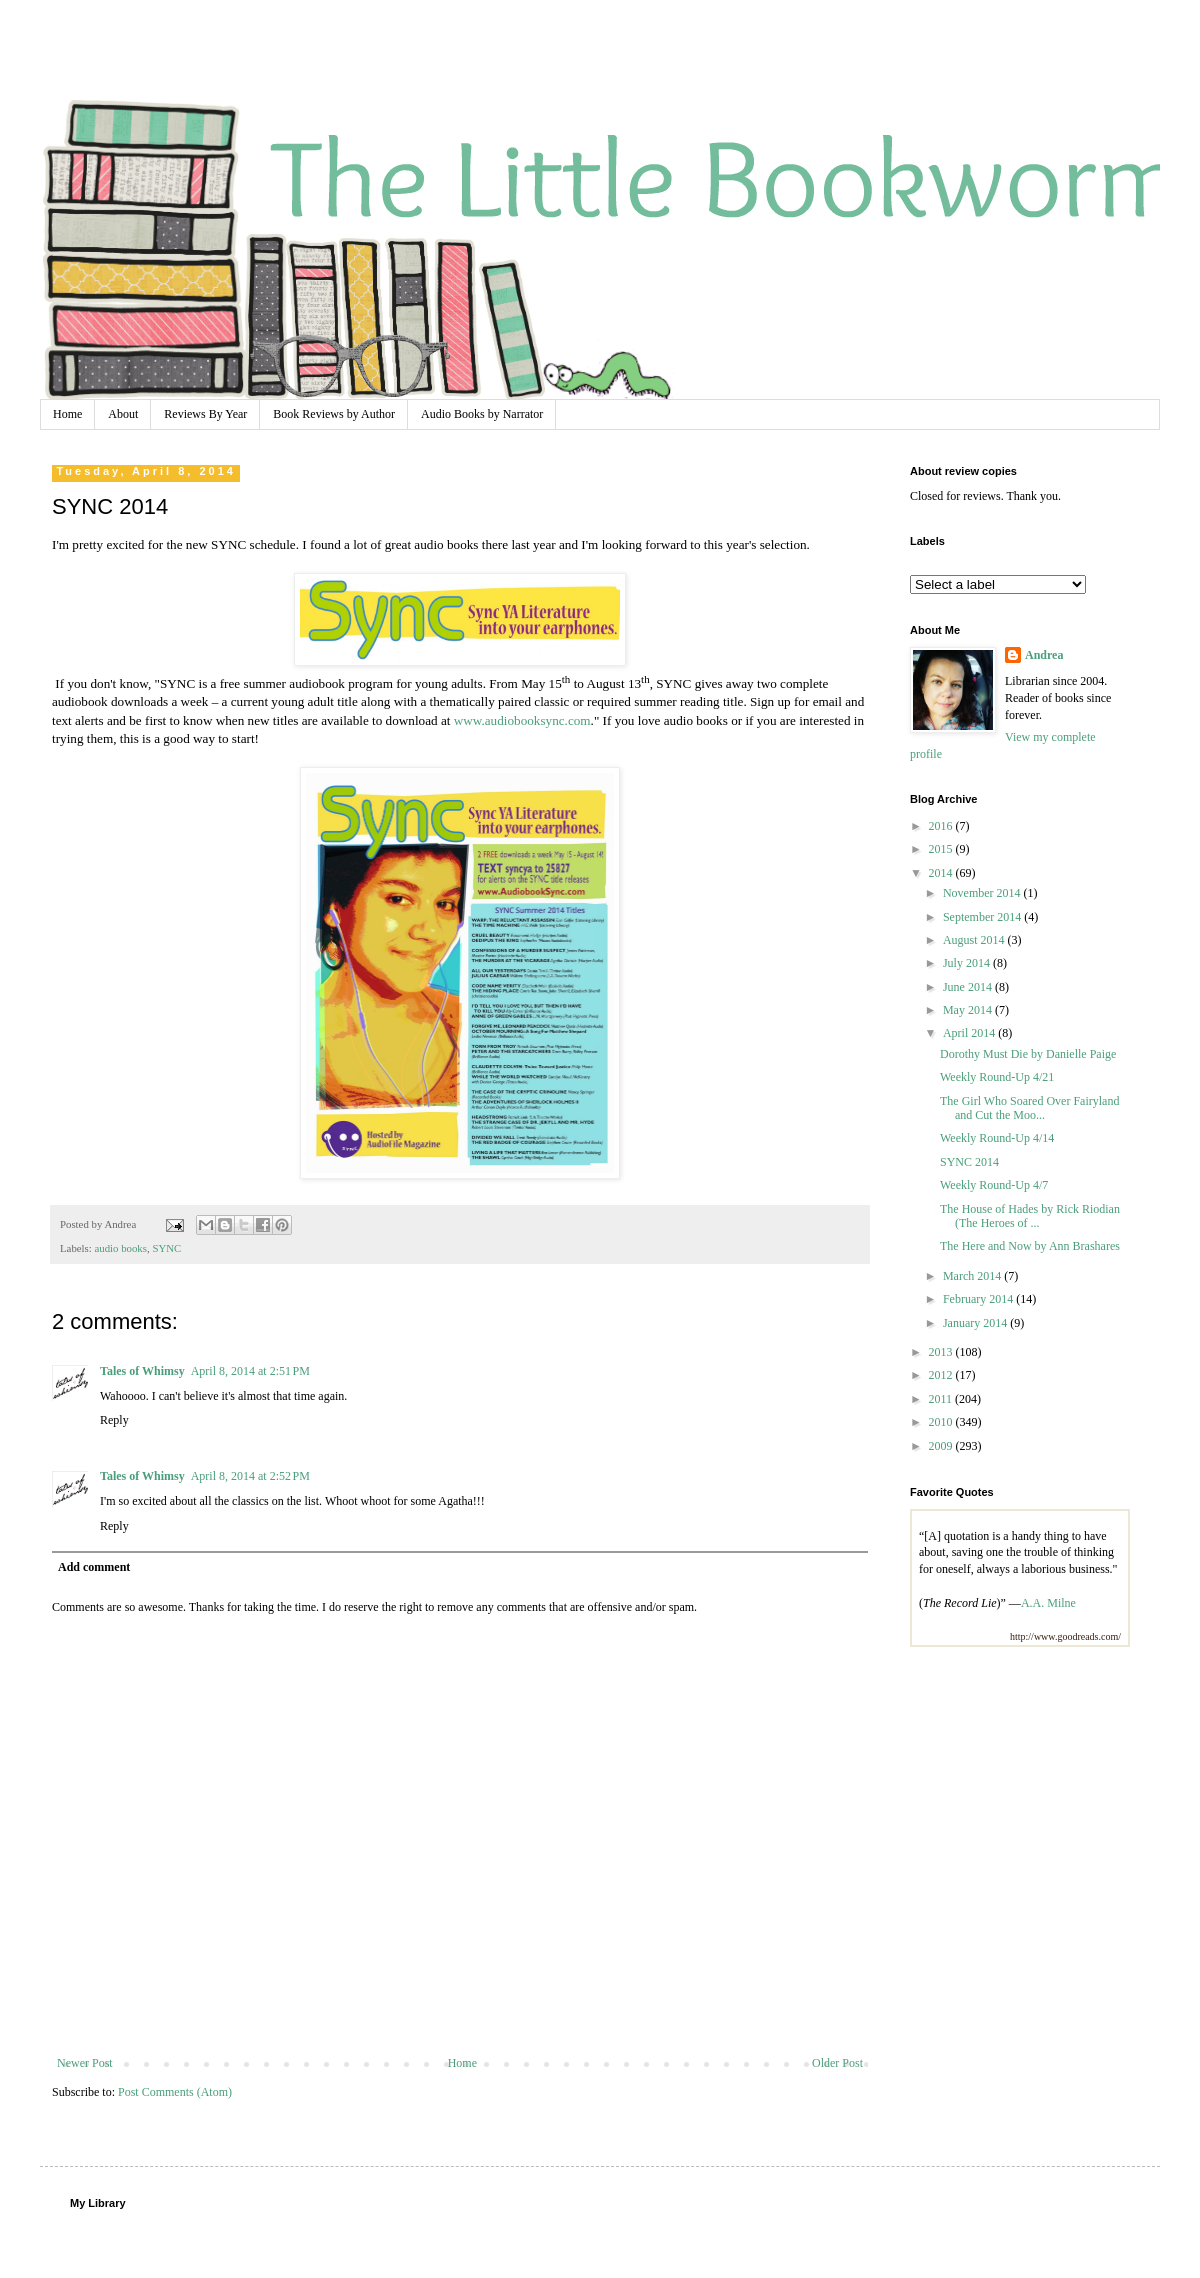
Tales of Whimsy (142, 1371)
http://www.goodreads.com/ (1065, 1636)
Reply (114, 1420)
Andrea (1044, 655)
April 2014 (970, 1033)
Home (67, 414)
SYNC (166, 1248)
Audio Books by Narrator (482, 414)
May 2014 (969, 1010)
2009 (942, 1446)
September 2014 (983, 917)
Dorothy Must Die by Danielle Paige (1028, 1054)
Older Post (837, 2063)
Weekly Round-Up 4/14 (997, 1138)
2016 (942, 826)
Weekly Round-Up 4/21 (997, 1077)
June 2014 (969, 987)
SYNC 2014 (969, 1162)
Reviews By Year (205, 414)
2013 (942, 1352)
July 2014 (968, 963)
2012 (942, 1375)
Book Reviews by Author (334, 414)
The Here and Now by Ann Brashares (1030, 1246)
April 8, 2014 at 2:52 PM (250, 1476)
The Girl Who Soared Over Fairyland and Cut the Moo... (1029, 1108)
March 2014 (973, 1276)
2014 (942, 873)
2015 (942, 849)
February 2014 (979, 1299)
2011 (942, 1399)
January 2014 (976, 1323)
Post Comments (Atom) (175, 2092)
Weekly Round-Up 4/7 (994, 1185)
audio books (120, 1248)
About (123, 414)
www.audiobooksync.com (522, 720)
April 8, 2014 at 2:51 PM (250, 1371)
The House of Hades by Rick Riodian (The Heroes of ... (1030, 1216)
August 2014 (975, 940)
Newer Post (85, 2063)
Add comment (94, 1567)
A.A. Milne (1048, 1603)
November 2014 (983, 893)
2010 (942, 1422)
